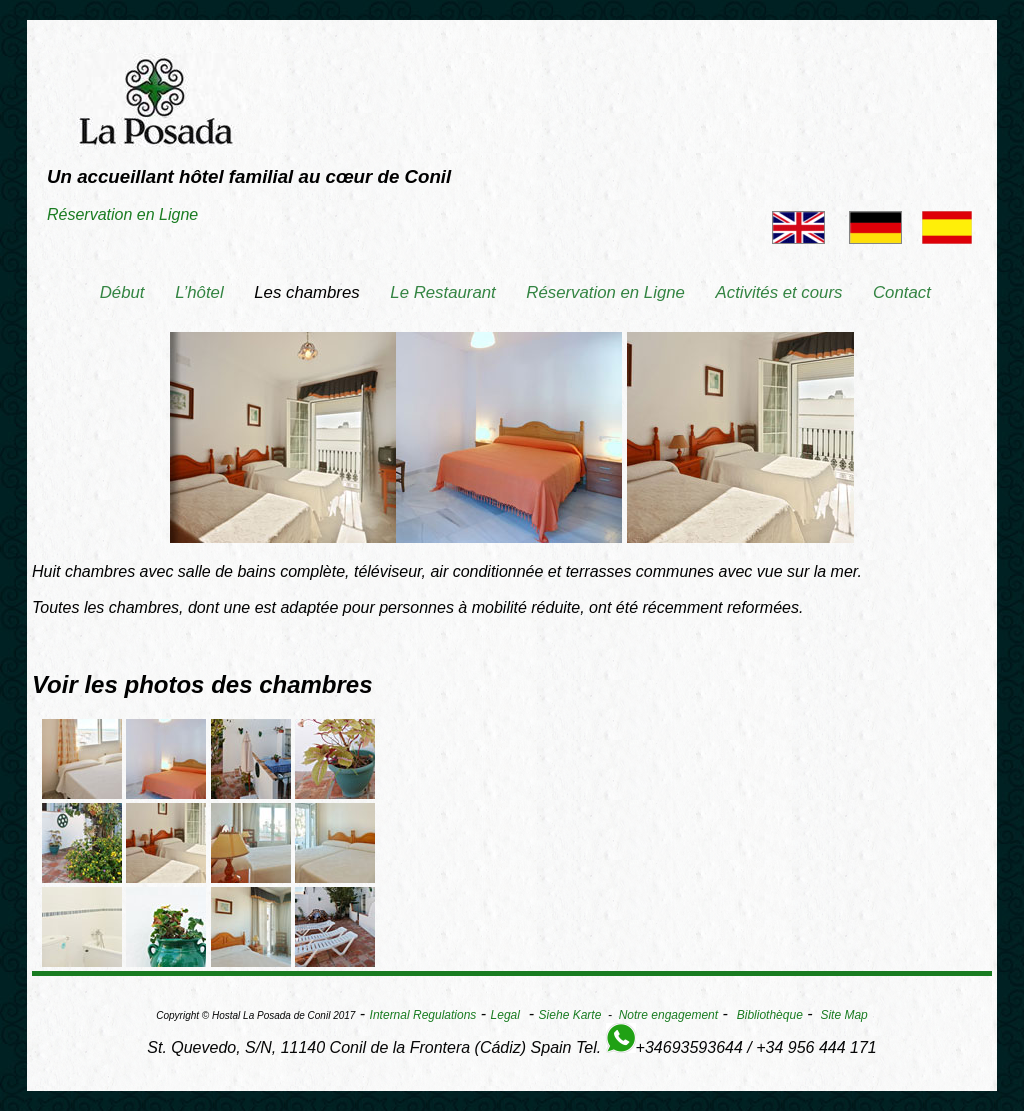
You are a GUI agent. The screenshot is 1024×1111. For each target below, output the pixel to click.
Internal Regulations (423, 1015)
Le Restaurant (442, 292)
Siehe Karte (570, 1015)
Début (122, 292)
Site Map (843, 1015)
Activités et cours (779, 292)
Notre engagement (668, 1015)
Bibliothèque (770, 1015)
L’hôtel (199, 292)
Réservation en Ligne (122, 214)
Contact (902, 292)
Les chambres (306, 292)
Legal (505, 1015)
